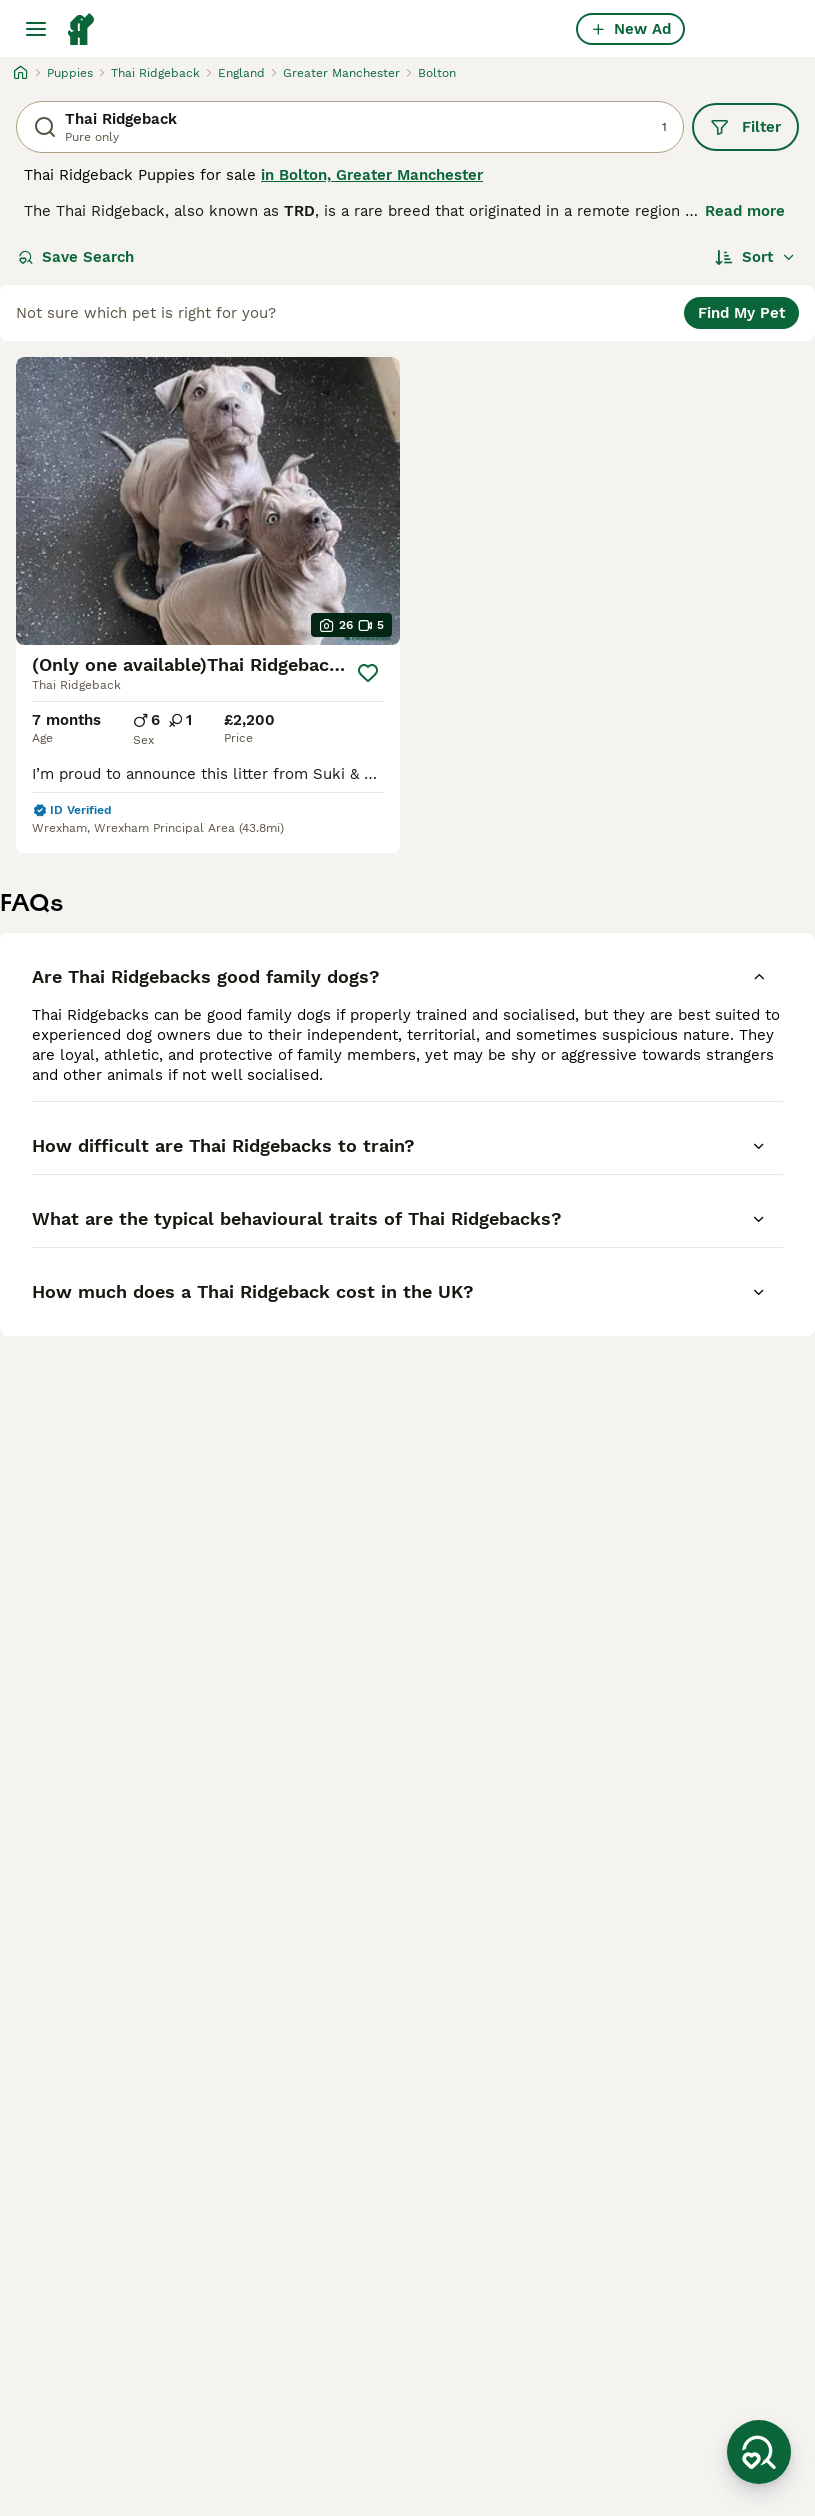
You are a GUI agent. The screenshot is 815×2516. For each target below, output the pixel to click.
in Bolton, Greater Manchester (372, 175)
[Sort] (755, 257)
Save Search (76, 257)
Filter (745, 127)
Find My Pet (741, 313)
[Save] (368, 673)
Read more (745, 211)
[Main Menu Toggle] (36, 29)
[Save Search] (759, 2452)
